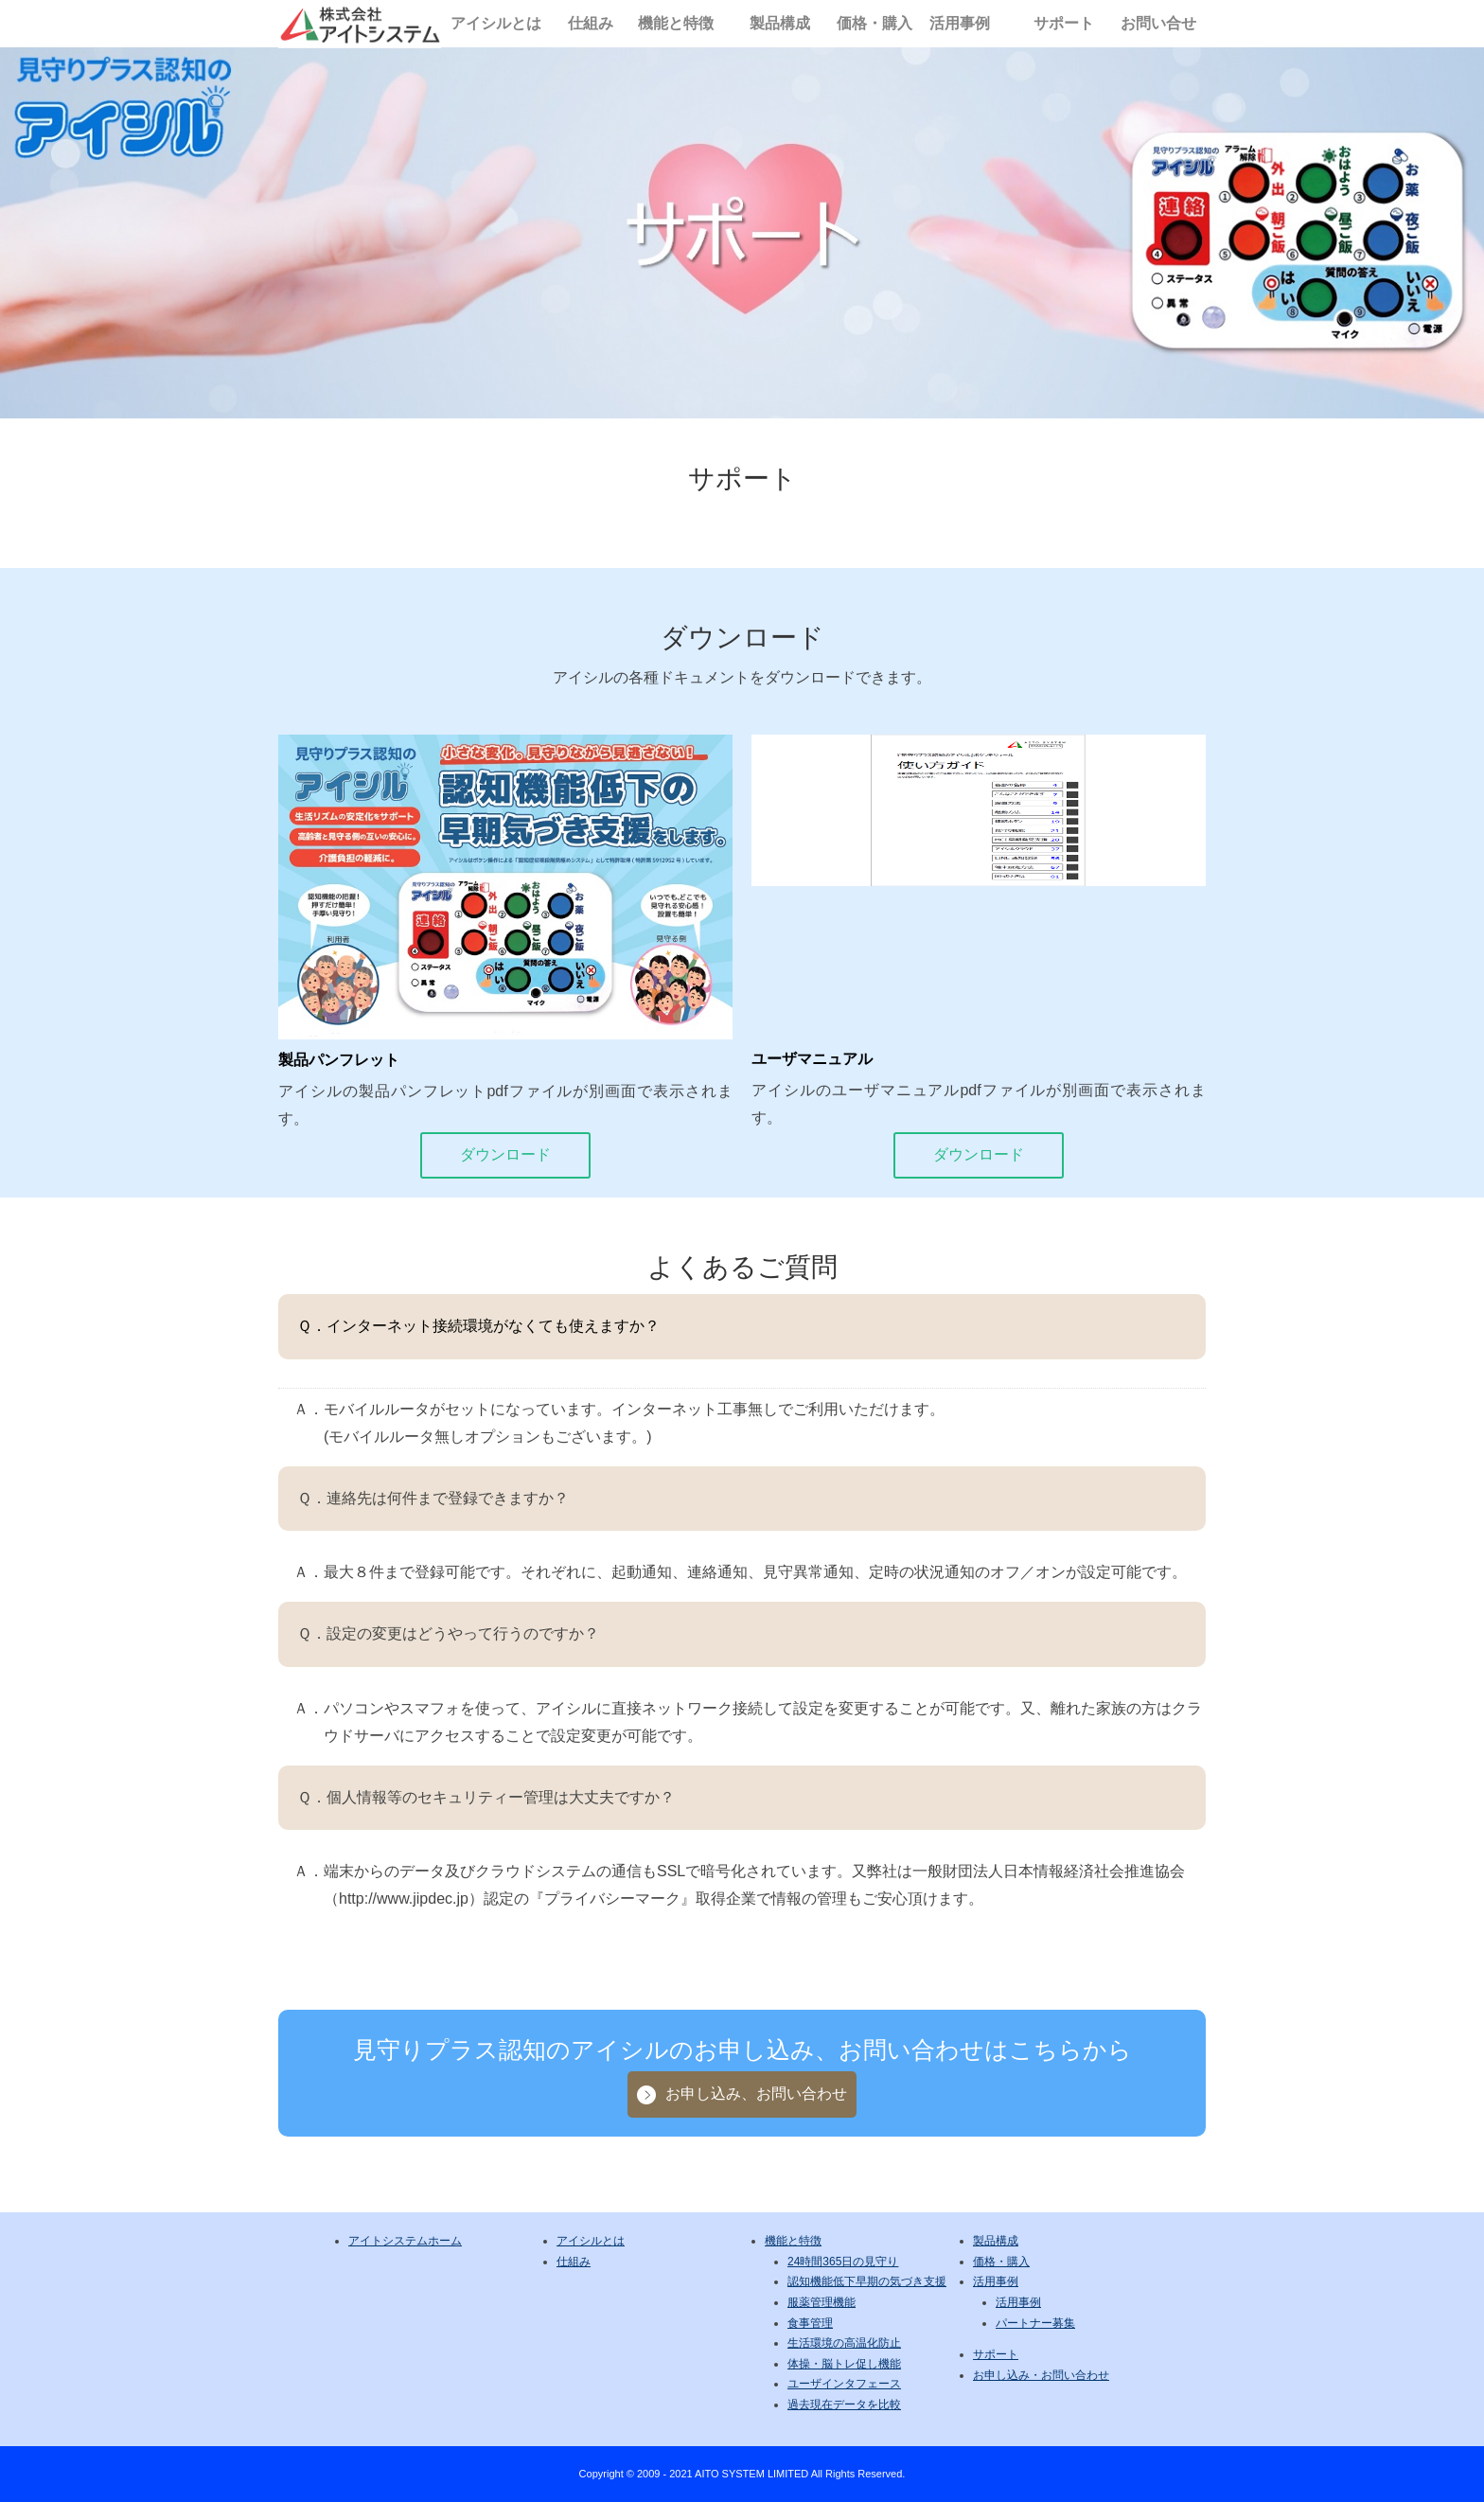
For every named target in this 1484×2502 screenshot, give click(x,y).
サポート (1064, 23)
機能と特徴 (676, 23)
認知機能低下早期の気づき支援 (866, 2281)
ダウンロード (505, 1154)
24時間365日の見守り (842, 2261)
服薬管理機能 (821, 2302)
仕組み (590, 23)
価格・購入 (874, 23)
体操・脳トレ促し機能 (844, 2363)
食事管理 (810, 2323)
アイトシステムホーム (405, 2240)
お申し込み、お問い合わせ (756, 2093)
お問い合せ (1158, 23)
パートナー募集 (1035, 2323)
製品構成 (780, 23)
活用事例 (959, 23)
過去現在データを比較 (844, 2404)
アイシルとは (495, 23)
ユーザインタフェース (844, 2383)
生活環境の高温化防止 (844, 2343)
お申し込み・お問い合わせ (1041, 2375)
